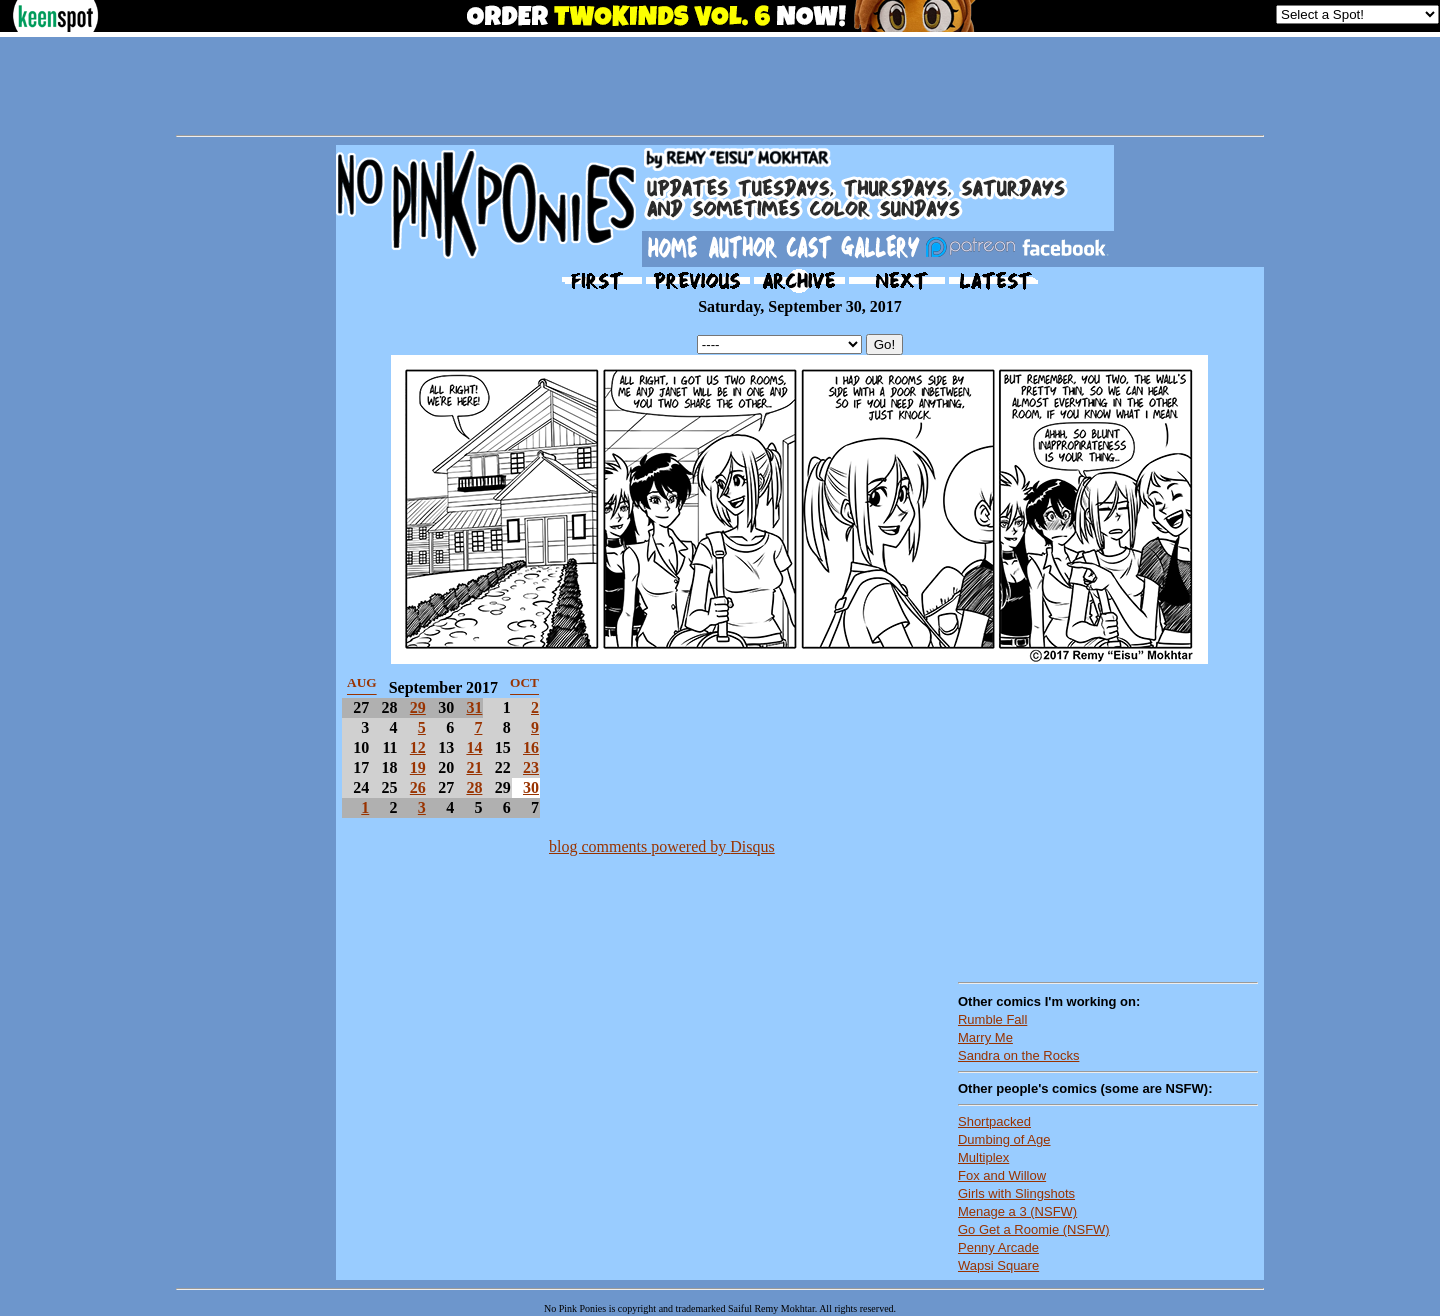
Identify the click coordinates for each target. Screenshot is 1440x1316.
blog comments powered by (662, 846)
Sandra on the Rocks (1018, 1055)
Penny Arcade (998, 1247)
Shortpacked (994, 1121)
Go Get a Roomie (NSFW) (1034, 1229)
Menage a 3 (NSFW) (1017, 1211)
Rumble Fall (992, 1019)
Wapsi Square (998, 1265)
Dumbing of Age (1004, 1139)
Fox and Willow (1002, 1175)
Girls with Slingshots (1016, 1193)
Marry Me (985, 1037)
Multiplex (983, 1157)
